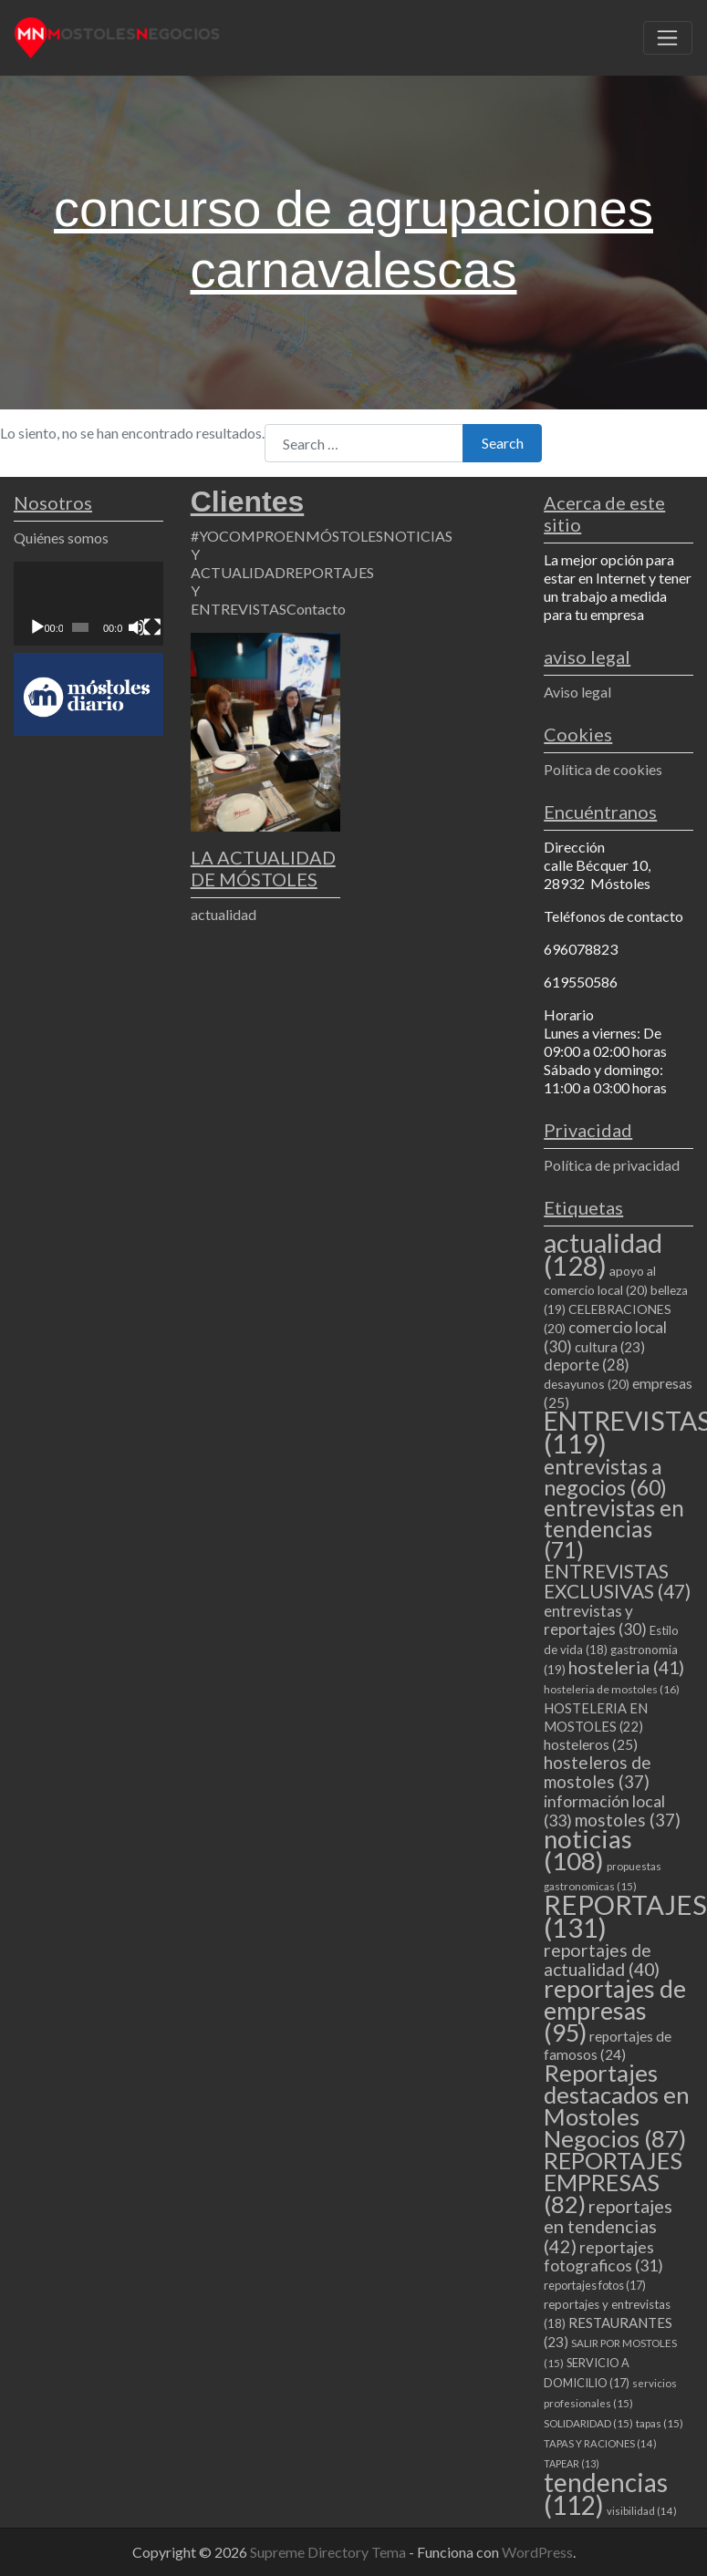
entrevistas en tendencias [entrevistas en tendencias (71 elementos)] (614, 1529)
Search (503, 442)
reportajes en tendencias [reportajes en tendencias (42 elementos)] (608, 2226)
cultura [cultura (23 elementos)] (610, 1347)
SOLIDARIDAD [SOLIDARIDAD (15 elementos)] (588, 2423)
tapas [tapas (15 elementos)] (659, 2423)
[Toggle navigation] (667, 38)
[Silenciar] (137, 627)
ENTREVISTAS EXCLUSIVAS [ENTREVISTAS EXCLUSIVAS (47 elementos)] (617, 1580)
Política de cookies (603, 769)
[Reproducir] (37, 627)
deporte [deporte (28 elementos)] (586, 1365)
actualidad (223, 914)
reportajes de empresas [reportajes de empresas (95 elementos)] (615, 2010)
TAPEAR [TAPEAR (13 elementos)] (571, 2463)
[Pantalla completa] (152, 627)
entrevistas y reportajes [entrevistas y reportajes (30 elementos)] (595, 1620)
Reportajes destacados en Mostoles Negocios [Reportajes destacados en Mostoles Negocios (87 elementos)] (617, 2105)
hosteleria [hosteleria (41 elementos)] (626, 1667)
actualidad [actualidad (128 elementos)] (603, 1253)
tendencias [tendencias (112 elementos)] (606, 2493)
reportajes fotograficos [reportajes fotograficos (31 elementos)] (603, 2256)
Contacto (316, 608)
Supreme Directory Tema (329, 2551)
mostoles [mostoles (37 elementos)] (628, 1819)
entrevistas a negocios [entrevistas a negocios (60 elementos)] (605, 1477)
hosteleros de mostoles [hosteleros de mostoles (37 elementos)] (597, 1772)
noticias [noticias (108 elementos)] (588, 1850)
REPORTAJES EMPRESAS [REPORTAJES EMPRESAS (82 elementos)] (613, 2182)
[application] (88, 604)
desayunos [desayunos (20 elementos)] (586, 1383)
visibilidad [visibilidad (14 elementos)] (642, 2511)
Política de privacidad (612, 1165)
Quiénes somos (61, 537)
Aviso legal (577, 691)
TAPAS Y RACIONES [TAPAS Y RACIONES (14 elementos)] (600, 2443)
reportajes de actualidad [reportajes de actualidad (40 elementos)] (602, 1960)
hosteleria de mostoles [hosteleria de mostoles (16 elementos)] (612, 1689)
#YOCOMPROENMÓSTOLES (287, 535)
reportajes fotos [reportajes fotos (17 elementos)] (595, 2285)
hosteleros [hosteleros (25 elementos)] (591, 1744)
